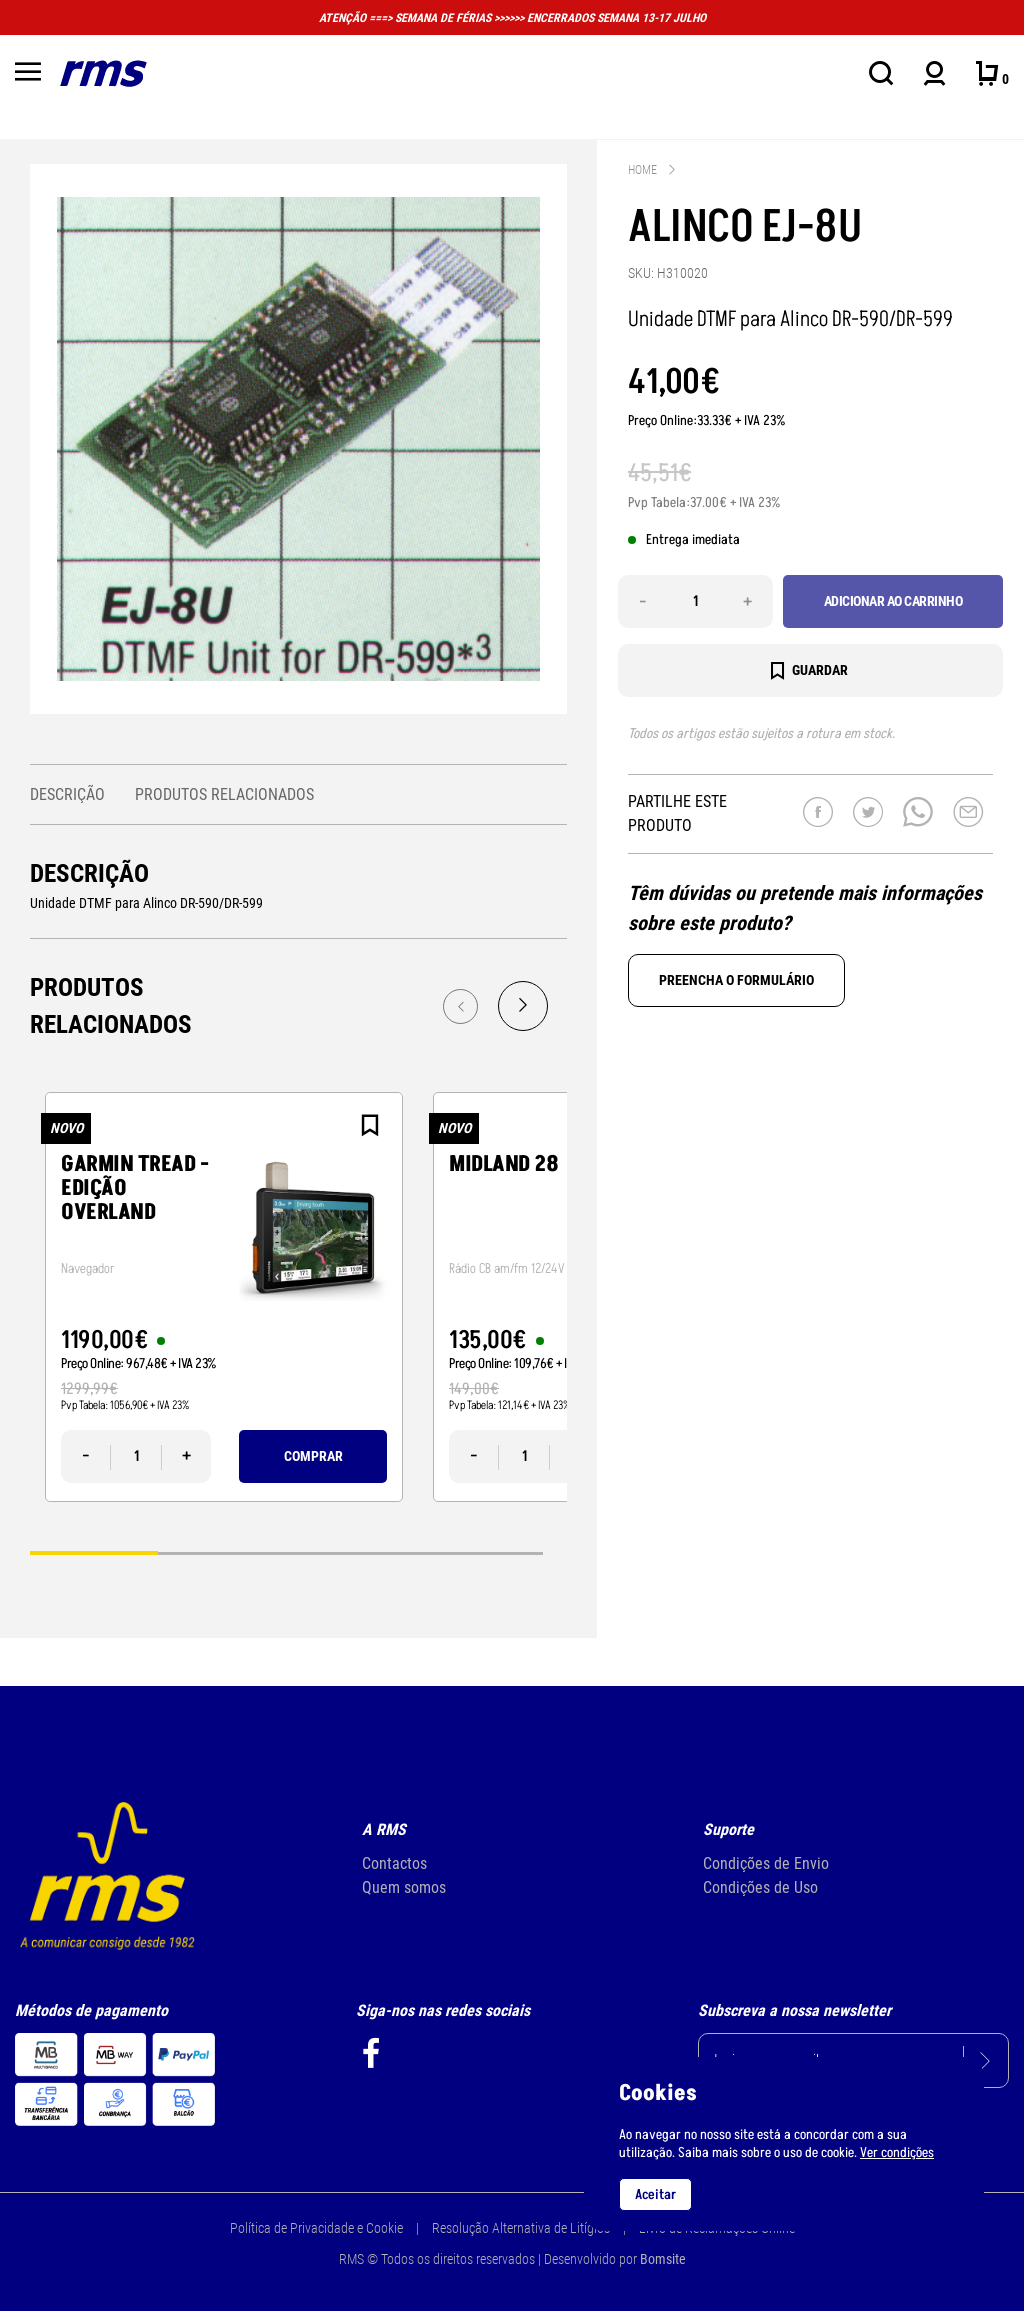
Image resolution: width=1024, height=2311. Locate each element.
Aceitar (655, 2194)
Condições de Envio (766, 1863)
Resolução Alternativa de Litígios (521, 2228)
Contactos (394, 1863)
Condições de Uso (760, 1887)
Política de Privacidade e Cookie (316, 2228)
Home (642, 170)
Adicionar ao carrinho (893, 601)
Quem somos (404, 1887)
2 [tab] (222, 1552)
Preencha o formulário (736, 980)
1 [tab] (94, 1552)
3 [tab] (351, 1552)
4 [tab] (479, 1552)
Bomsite (663, 2259)
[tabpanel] (224, 1297)
